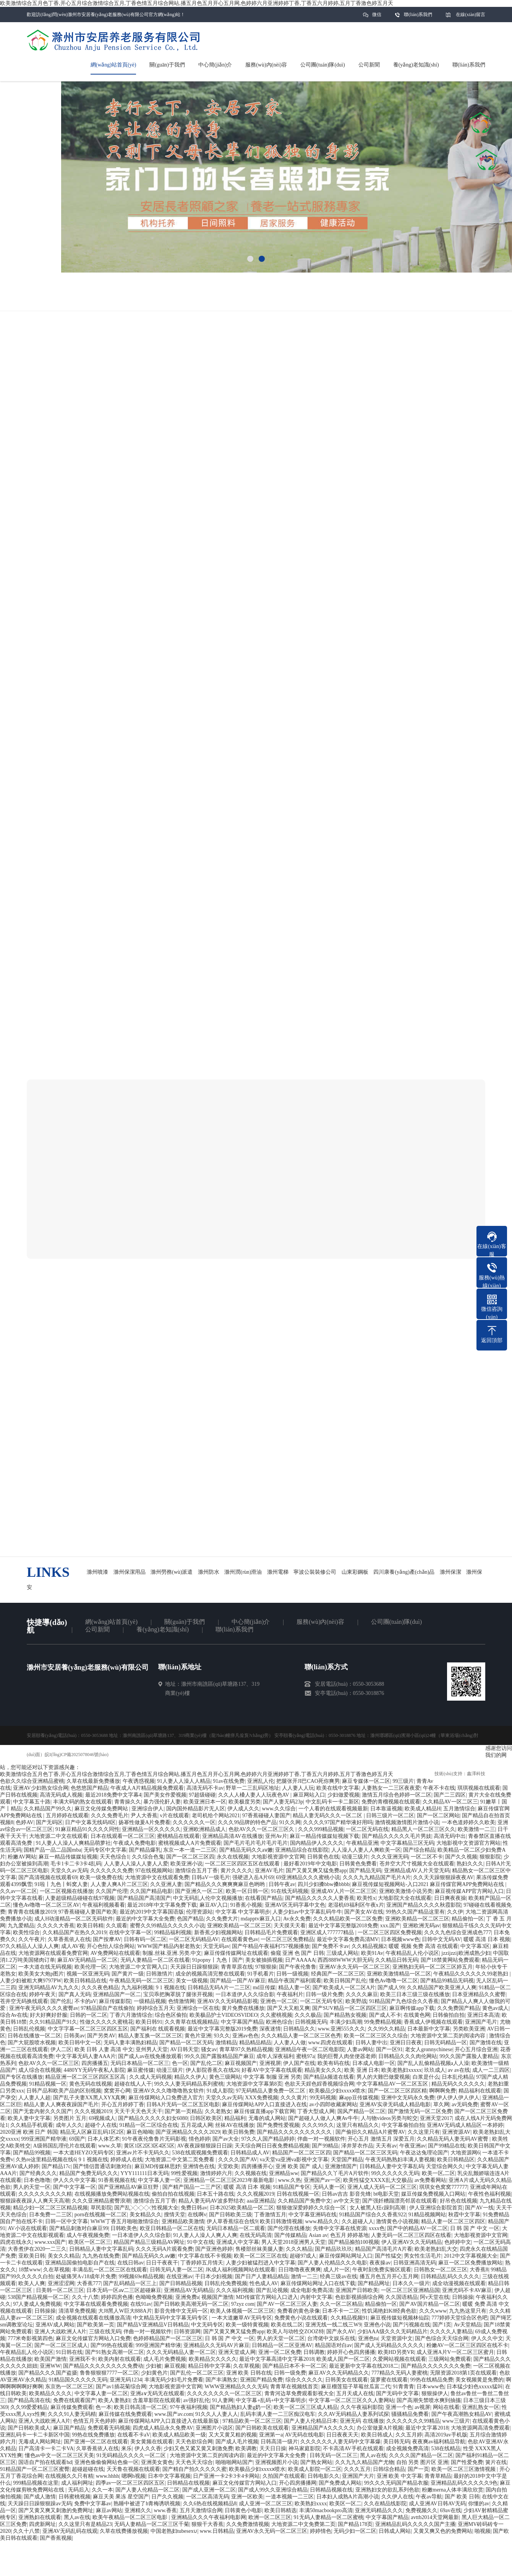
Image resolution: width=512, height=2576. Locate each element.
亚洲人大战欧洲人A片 (60, 2331)
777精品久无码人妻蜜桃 (399, 2373)
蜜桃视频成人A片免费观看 (189, 1843)
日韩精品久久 (299, 2029)
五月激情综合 (459, 1808)
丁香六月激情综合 (131, 2015)
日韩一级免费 (290, 2373)
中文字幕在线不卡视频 (205, 2256)
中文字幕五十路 (31, 1802)
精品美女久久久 (323, 2070)
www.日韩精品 (217, 2531)
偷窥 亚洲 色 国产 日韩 (297, 1953)
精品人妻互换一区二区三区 (150, 2036)
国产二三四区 (450, 1795)
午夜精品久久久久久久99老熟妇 (471, 1974)
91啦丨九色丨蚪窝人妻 (61, 1884)
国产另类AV (101, 2036)
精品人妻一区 (294, 1987)
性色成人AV (264, 2283)
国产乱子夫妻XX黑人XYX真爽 (89, 2097)
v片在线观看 (174, 1815)
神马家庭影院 (304, 2448)
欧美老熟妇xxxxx (401, 2070)
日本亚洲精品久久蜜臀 (479, 1994)
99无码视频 (322, 2097)
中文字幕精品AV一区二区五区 (392, 2084)
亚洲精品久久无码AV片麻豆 (216, 2345)
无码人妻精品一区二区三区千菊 (151, 2524)
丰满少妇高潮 (346, 2022)
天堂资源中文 (397, 2338)
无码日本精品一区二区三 (139, 2063)
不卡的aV (86, 2001)
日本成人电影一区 (373, 2063)
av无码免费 (465, 2104)
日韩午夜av (282, 1884)
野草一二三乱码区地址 (252, 1788)
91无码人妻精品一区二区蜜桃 (328, 2517)
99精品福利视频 (172, 1932)
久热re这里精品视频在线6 (46, 2159)
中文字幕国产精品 (242, 2022)
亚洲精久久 (138, 2510)
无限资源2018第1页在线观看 (463, 2373)
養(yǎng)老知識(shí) (162, 1629)
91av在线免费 (229, 1781)
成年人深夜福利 (275, 2056)
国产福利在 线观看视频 (157, 2029)
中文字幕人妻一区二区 (101, 2393)
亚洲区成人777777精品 (327, 1932)
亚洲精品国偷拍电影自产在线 (80, 2263)
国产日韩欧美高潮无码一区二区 (191, 2304)
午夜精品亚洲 (362, 1843)
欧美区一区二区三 (89, 2242)
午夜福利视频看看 (103, 1905)
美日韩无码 (396, 2442)
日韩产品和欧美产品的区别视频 (63, 2091)
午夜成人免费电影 (134, 1843)
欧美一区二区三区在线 (260, 2256)
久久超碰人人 (358, 2221)
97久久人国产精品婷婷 (268, 2139)
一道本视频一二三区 (290, 2497)
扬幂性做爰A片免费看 (144, 1822)
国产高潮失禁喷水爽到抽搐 (429, 2400)
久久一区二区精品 (341, 2304)
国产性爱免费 (467, 2462)
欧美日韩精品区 (456, 2159)
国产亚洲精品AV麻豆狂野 (129, 2187)
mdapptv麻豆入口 (261, 1919)
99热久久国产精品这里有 (415, 1912)
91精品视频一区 (47, 2084)
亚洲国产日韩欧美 (356, 2290)
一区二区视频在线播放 (66, 1891)
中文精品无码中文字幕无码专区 (171, 2318)
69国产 (77, 2139)
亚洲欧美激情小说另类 (406, 1891)
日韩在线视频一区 (298, 2194)
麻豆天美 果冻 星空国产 (121, 2497)
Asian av (318, 2235)
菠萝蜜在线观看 (389, 2380)
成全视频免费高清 (407, 2448)
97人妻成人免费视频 (37, 2304)
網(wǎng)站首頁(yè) (111, 1621)
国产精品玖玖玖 (333, 2249)
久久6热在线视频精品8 (210, 2503)
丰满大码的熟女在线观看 (82, 1802)
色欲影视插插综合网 (359, 2297)
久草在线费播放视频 (124, 2531)
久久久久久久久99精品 (413, 2421)
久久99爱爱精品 (29, 2407)
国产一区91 (389, 2049)
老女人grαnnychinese (428, 2049)
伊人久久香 (147, 2448)
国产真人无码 (74, 1994)
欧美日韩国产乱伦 (345, 1981)
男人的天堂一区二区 (281, 2338)
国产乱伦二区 (206, 2063)
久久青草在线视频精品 (191, 2022)
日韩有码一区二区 (145, 1939)
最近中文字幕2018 (426, 2428)
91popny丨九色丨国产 (217, 1960)
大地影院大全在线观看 (404, 1898)
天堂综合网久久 (444, 2166)
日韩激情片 (159, 1974)
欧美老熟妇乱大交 (436, 2249)
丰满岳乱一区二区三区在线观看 (109, 2269)
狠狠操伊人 (434, 2393)
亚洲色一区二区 (279, 2001)
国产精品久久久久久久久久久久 (295, 2132)
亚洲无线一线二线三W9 (333, 2325)
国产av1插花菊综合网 (121, 2386)
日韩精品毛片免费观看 (271, 1932)
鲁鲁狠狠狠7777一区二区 (109, 2373)
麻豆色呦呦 (139, 2132)
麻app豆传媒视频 (359, 2097)
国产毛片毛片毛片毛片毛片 (256, 1843)
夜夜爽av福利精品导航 (438, 2442)
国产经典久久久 (38, 2173)
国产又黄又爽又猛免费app (316, 1870)
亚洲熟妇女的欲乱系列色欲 (387, 2490)
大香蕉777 (89, 2283)
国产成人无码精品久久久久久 (389, 2345)
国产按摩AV (107, 1939)
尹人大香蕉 (144, 1815)
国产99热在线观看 (112, 2345)
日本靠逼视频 (386, 1808)
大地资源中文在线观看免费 (157, 1877)
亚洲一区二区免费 (279, 2352)
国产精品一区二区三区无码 (365, 2153)
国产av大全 (225, 2139)
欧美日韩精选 (280, 2510)
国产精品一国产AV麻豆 (237, 1981)
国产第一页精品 (183, 2111)
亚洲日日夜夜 (406, 2042)
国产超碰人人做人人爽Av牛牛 (323, 2118)
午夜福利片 (290, 1994)
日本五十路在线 (215, 2194)
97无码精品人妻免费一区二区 (271, 2091)
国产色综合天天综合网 (441, 2338)
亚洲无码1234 (126, 2380)
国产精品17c (56, 2166)
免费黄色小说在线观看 (301, 2318)
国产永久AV (340, 2331)
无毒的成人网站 (267, 2118)
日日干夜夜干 (162, 2263)
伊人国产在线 (299, 2063)
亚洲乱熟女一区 (480, 2407)
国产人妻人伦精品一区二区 (147, 2490)
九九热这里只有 (467, 2311)
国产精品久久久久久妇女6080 (153, 2118)
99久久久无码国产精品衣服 (396, 2483)
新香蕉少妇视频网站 (218, 1932)
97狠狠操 (266, 1967)
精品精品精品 (255, 2042)
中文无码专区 (207, 2325)
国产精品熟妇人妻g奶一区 (240, 2407)
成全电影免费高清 (311, 2290)
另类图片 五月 (70, 2118)
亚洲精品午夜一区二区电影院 (310, 2049)
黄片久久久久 (236, 1870)
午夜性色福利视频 (489, 2194)
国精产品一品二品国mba (52, 1850)
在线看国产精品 (263, 1898)
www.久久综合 (279, 1808)
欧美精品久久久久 (50, 2393)
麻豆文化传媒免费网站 (102, 1808)
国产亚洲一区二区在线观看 (96, 2442)
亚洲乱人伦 (260, 1781)
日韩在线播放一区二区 (34, 2036)
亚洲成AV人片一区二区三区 (343, 1891)
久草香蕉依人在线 (69, 1939)
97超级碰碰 (202, 1795)
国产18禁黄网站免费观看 (450, 1960)
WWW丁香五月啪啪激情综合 (125, 2221)
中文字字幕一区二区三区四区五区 (88, 2029)
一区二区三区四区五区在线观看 (243, 1864)
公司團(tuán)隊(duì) (396, 1621)
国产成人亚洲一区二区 (209, 2490)
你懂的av (478, 2503)
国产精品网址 (374, 2283)
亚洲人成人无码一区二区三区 (382, 2187)
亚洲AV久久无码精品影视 (227, 2001)
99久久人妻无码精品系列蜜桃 (189, 2084)
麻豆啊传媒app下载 (411, 2008)
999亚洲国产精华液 (43, 2139)
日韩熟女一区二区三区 (440, 2269)
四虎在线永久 (16, 2242)
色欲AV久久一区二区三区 (48, 2063)
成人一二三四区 (491, 2070)
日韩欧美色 (123, 2228)
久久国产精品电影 (151, 1891)
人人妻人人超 (34, 2097)
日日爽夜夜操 (450, 1898)
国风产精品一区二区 (361, 2111)
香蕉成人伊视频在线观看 (433, 2022)
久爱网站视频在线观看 (399, 2359)
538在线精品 (445, 2448)
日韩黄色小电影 (243, 2510)
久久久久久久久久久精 (45, 2194)
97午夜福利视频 (188, 2407)
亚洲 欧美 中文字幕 (399, 2476)
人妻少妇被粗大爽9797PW (31, 1981)
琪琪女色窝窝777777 (443, 2187)
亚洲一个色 (399, 2407)
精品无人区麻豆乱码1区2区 (92, 2132)
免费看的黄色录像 (298, 2311)
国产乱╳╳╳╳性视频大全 (146, 2208)
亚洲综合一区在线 (198, 2008)
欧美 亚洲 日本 (361, 2070)
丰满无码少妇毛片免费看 (173, 2380)
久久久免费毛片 (109, 1815)
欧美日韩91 (149, 2022)
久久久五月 (357, 2469)
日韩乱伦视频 (29, 2029)
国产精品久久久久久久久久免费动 (103, 2366)
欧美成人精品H (423, 1808)
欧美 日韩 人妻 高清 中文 (104, 2049)
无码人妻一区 (329, 2187)
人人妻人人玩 (298, 1788)
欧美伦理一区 (91, 1967)
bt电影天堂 (386, 2194)
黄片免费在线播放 (243, 2008)
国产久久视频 (461, 1857)
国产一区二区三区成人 (61, 2345)
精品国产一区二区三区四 (301, 2153)
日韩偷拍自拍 (449, 2015)
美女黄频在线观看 (151, 2442)
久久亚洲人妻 (166, 1884)
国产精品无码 (365, 1870)
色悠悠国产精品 (89, 1788)
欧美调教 (246, 2448)
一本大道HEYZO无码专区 (83, 2153)
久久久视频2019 (93, 2111)
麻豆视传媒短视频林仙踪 (399, 2318)
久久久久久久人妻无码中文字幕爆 (340, 2442)
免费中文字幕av (92, 2503)
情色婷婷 (199, 2139)
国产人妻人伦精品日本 (310, 2421)
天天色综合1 (114, 1857)
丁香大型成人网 (316, 2111)
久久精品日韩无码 (396, 1960)
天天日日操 (272, 2448)
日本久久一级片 (411, 2283)
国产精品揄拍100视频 (353, 2242)
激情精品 (226, 2042)
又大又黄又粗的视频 (233, 2435)
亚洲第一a (271, 2435)
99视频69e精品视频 (141, 2276)
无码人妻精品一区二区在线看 (155, 1960)
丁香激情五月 (270, 2214)
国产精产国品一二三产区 (191, 2187)
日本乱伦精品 (458, 2077)
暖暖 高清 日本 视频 (486, 1939)
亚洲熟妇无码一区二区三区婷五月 (432, 1967)
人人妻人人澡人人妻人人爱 (136, 1864)
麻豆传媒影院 (115, 2001)
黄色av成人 (495, 2008)
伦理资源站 (199, 1912)
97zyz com (242, 2304)
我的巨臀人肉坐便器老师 (346, 2056)
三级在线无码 (105, 2331)
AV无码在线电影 (304, 2435)
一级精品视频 (150, 2001)
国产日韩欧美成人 (29, 2428)
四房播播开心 (257, 2166)
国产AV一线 (479, 2208)
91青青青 (403, 2386)
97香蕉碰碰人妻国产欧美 (87, 1912)
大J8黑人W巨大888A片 (125, 2311)
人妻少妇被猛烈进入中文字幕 (260, 2263)
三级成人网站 (342, 1953)
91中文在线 (200, 2242)
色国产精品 (190, 1919)
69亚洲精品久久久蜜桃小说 (308, 1877)
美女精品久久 (146, 2214)
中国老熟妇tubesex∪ (174, 2531)
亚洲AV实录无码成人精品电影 (395, 2104)
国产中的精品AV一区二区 (417, 2228)
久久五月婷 (408, 2435)
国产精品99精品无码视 (447, 1981)
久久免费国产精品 (458, 2008)
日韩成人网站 (395, 2531)
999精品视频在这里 (35, 2483)
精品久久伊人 (190, 2077)
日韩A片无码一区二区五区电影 (183, 2104)
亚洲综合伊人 (147, 1808)
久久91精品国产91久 (53, 2022)
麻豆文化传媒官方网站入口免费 (93, 2338)
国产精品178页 (355, 2524)
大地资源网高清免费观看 (480, 2428)
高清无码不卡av (205, 1788)
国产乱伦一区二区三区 (197, 2373)
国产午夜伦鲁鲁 (297, 1967)
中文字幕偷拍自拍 (403, 2125)
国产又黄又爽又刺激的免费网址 (55, 2510)
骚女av (209, 2049)
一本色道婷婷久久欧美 (468, 1822)
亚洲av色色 (245, 2036)
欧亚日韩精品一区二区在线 (172, 2228)
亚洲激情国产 (341, 2166)
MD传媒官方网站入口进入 (267, 2297)
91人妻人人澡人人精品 (184, 1781)
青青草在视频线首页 (294, 2386)
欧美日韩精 (90, 1925)
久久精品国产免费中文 (304, 2201)
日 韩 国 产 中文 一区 (475, 2228)
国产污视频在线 (411, 2325)
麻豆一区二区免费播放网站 (470, 2263)
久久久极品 (308, 2015)
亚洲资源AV (456, 2132)
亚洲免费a (187, 2297)
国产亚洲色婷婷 (214, 2249)
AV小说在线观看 (27, 2228)
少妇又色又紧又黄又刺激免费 (198, 2448)
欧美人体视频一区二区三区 (242, 2311)
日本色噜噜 (37, 2180)
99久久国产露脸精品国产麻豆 (219, 2056)
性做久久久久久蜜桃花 (106, 2022)
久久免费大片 (222, 1919)
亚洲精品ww (283, 2173)
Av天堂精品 (467, 2325)
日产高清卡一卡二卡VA (45, 2448)
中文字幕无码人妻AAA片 (85, 2056)
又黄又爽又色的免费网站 (442, 2531)
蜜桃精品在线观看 (178, 1836)
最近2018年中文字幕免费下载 (162, 1905)
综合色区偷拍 (171, 2015)
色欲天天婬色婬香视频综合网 (319, 2084)
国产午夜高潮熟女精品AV (461, 2414)
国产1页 (442, 2325)
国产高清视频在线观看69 (47, 1877)
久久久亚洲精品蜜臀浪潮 (101, 2201)
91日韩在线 (69, 2352)
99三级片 (403, 1781)
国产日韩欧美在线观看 (262, 2428)
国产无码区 (49, 1822)
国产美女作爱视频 (165, 1795)
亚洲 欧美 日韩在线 (249, 2373)
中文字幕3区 (475, 1946)
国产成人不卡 (385, 2015)
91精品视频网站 (427, 2214)
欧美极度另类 (244, 1802)
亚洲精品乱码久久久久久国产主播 (415, 2524)
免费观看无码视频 (108, 2428)
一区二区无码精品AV (194, 1939)
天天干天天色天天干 (138, 2111)
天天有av (386, 2146)
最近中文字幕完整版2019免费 (222, 2029)
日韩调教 (314, 2352)
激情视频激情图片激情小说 (407, 1822)
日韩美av (74, 2036)
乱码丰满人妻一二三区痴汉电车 (277, 2414)
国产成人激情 (40, 2497)
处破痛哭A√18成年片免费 (86, 2276)
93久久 (222, 2036)
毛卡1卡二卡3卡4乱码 (75, 1864)
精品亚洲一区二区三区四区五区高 (86, 2077)
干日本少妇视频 (213, 2276)
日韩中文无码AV (441, 1939)
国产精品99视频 (31, 2153)
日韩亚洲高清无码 (414, 2263)
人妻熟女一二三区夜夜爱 (390, 1788)
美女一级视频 (192, 1981)
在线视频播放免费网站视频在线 (112, 2194)
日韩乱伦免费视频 (225, 2283)
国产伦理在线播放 (288, 2228)
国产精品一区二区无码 (186, 2042)
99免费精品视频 (383, 2022)
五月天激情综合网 (201, 2510)
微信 (376, 17)
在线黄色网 (416, 2015)
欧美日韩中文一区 (79, 2042)
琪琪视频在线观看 (478, 1788)
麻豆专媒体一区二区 (366, 1781)
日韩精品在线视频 (188, 2483)
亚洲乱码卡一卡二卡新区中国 (35, 2435)
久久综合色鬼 (148, 1857)
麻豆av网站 (109, 2510)
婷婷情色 (320, 2531)
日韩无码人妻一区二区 (176, 2269)
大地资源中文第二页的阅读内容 (448, 2036)
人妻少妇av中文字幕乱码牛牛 (307, 1912)
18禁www (29, 2269)
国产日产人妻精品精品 (261, 2276)
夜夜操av (379, 2263)
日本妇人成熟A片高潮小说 (347, 2497)
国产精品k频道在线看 (328, 2077)
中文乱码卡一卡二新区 (332, 1802)
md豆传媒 (264, 1987)
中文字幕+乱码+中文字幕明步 (271, 2400)
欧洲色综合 (279, 2022)
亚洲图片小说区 (214, 2428)
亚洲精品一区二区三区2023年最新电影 (229, 2180)
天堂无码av (216, 1946)
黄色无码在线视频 (90, 2084)
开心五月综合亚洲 (476, 2049)
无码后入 (78, 2490)
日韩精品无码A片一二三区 (219, 1987)
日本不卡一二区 (341, 2311)
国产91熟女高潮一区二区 (114, 2352)
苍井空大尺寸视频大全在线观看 (416, 1864)
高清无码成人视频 (61, 1795)
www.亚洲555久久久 (341, 2029)
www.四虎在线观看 (330, 2042)
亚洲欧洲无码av (421, 1925)
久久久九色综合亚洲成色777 (457, 1932)
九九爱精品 (21, 1925)
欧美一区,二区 (438, 2173)
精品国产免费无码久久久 (88, 2173)
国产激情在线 (486, 2042)
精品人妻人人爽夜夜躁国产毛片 (61, 2104)
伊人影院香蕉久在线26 (212, 2070)
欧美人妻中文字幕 (29, 2118)
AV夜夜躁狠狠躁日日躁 (204, 2146)
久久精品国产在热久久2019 (74, 1932)
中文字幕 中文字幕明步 (243, 1912)
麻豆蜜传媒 (140, 2070)
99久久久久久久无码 (395, 2173)
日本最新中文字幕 (428, 2029)
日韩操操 (462, 2297)
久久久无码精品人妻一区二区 (181, 2352)
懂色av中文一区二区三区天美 (59, 2455)
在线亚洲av (179, 2276)
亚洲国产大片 (358, 2476)
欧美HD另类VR (396, 2352)
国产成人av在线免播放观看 (150, 2056)
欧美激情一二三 (476, 1829)
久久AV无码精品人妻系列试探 (353, 2414)
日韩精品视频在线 (331, 2490)
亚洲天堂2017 (436, 2118)
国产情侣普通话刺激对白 (102, 2166)
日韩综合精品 (389, 2469)
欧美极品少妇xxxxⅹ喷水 (337, 2091)
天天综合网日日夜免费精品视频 (272, 2146)
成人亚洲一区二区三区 (265, 2503)
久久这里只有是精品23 (85, 2524)
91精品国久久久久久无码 (78, 2380)
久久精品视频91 (349, 2318)
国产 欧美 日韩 (462, 2497)
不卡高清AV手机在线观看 (353, 2448)
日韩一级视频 (292, 1974)
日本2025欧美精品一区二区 (242, 2208)
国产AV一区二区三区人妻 (287, 2304)
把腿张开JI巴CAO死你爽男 (308, 1781)
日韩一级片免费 (324, 1994)
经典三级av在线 (338, 2276)
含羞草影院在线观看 (157, 2400)
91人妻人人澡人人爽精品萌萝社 (73, 1843)
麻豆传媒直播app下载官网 (264, 2111)
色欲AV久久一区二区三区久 (262, 1829)
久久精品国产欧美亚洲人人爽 (441, 1987)
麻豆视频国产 (241, 2063)
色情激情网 (181, 2001)
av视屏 (422, 2407)
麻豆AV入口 (213, 1905)
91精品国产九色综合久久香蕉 (404, 2001)
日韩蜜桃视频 (74, 2497)
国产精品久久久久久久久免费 (435, 2366)
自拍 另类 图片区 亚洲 (422, 2462)
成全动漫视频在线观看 (459, 2283)
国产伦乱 (61, 2001)
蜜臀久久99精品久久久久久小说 (167, 1925)
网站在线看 (446, 2407)
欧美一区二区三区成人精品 (306, 2407)
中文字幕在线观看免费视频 (96, 2304)
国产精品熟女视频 (345, 2015)
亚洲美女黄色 (157, 2462)
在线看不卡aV (133, 2435)
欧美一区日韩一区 (247, 1891)
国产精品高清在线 (29, 2400)
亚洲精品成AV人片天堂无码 (417, 1870)
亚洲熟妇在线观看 (39, 2517)
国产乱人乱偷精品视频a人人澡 (433, 2063)
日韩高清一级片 (279, 2442)
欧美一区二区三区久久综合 (376, 2036)
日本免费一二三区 (50, 2214)
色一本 (104, 2407)
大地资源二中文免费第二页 (303, 2524)
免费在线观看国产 (74, 2400)
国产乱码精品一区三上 (130, 2283)
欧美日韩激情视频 (281, 2221)
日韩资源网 (187, 2331)
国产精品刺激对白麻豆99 (78, 2228)
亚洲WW (50, 2366)
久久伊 (455, 1912)
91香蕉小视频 (246, 1905)
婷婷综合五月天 (155, 2008)
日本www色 (430, 2386)
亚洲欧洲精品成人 (204, 1829)
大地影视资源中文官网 (278, 1857)
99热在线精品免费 (431, 2380)
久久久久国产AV (237, 2159)
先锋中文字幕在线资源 (339, 2228)
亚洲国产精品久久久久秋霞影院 (423, 1905)
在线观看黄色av (239, 1939)
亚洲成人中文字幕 (237, 2242)
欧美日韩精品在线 (85, 1981)
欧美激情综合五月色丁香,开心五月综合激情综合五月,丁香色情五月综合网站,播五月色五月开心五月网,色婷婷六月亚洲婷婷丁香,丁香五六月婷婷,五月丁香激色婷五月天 (196, 3)
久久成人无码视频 (150, 2077)
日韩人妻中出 (371, 2042)
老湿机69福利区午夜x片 (356, 1905)
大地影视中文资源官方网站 (468, 1843)
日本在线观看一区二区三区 (123, 1836)
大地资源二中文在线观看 (58, 1836)
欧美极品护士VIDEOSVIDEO (224, 2015)
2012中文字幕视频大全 (470, 2256)
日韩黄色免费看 (358, 1864)
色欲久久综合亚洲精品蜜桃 (32, 1781)
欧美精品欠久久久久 (213, 2359)
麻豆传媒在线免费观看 (125, 2414)
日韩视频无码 (311, 2022)
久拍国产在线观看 (283, 2476)
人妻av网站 (360, 2049)
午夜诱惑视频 (139, 1781)
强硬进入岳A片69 (253, 1877)
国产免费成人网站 (340, 2483)
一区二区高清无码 (207, 2497)
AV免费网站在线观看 (115, 1953)
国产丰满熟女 (222, 2380)
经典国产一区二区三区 (338, 1974)
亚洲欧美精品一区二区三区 (417, 1919)
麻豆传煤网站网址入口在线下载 (317, 2283)
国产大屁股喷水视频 (32, 2042)
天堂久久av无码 (68, 1870)
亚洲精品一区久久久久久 (151, 1829)
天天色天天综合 (194, 2462)
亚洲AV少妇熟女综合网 (40, 1788)
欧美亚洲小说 (186, 1864)
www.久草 (110, 2146)
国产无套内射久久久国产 (42, 2111)
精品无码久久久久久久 (458, 2084)
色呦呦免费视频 (154, 2297)
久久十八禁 (85, 2297)
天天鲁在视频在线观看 (133, 2469)
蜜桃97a (305, 2056)
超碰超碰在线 (88, 2469)
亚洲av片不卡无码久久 (142, 2153)
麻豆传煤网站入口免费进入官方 (165, 2097)
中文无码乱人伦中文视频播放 (208, 1898)
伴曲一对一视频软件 (321, 2139)
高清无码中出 (450, 1836)
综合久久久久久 (304, 2380)
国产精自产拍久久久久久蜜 (194, 2469)
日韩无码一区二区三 (333, 2455)
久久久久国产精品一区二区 (421, 2455)
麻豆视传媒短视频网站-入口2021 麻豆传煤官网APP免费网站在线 (428, 1884)
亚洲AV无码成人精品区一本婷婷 (465, 2125)
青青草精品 (438, 2476)
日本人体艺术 (103, 2139)
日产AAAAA (300, 1960)
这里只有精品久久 (357, 2125)
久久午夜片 (31, 1939)
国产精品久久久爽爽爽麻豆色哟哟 (225, 1884)
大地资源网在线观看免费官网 (53, 1953)
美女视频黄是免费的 (479, 2380)
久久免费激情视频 (247, 2524)
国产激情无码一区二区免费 (420, 2111)
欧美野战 (356, 2001)
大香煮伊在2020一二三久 (37, 2249)
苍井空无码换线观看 (24, 2001)
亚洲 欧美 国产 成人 (298, 2166)
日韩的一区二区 (88, 2015)
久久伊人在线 (397, 2497)
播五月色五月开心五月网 (389, 2276)
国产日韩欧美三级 (230, 2214)
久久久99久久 (318, 2125)
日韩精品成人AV (249, 2153)
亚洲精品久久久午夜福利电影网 (208, 2517)
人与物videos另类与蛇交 (389, 2118)
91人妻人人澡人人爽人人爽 (205, 2235)
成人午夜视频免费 (87, 2235)
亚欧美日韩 (31, 2256)
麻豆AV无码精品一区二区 (87, 1960)
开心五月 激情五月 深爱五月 (381, 2139)
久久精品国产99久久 (48, 1808)
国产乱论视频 (272, 2290)
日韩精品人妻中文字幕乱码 (392, 2166)
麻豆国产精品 (69, 2428)
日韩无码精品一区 (445, 2042)
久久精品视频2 (369, 1946)
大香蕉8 (479, 2269)
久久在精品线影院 (385, 2503)
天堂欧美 (228, 2166)
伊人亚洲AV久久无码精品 (411, 2242)
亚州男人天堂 (152, 2049)
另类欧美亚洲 (469, 2029)
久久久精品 (299, 2249)
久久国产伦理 (112, 1891)
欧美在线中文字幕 (337, 1788)
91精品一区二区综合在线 (148, 2125)
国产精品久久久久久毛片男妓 (396, 1836)
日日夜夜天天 (342, 2435)
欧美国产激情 (50, 2359)
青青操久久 (127, 1802)
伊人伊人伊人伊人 (458, 2097)
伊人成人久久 (243, 1808)
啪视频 (483, 2531)
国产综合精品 (419, 1850)
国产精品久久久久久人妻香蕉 (320, 1898)
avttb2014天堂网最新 (435, 2517)
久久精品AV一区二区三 (450, 1802)
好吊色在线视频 (458, 2201)
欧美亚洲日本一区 (204, 1802)
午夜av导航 (429, 2497)
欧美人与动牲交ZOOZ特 (295, 2331)
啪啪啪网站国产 (234, 2462)
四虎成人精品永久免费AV (163, 2428)
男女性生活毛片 (422, 2256)
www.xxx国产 (50, 2242)
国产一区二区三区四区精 (397, 2091)
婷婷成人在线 (126, 2159)
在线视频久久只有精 (69, 2476)
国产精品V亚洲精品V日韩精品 (153, 2325)
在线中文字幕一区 (130, 1932)
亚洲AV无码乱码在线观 (69, 2531)
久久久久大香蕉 (56, 1925)
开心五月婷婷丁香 (122, 2104)
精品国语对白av (333, 2345)
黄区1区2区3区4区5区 (149, 2146)
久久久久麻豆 (362, 1994)
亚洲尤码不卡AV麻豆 (467, 2290)
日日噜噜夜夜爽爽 (299, 2269)
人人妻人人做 (290, 2042)
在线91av (140, 2304)
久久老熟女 (218, 2111)
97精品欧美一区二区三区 (252, 2421)
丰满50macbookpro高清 (326, 2510)
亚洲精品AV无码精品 (189, 2290)
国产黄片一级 (128, 1974)
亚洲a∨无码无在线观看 (157, 2393)
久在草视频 (56, 2269)
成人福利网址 (77, 2483)
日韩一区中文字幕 (66, 2221)
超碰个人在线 (101, 2125)
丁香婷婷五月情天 (201, 2263)
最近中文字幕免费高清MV (348, 1939)
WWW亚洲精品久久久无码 (236, 2386)
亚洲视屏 (270, 2063)
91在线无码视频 (289, 1891)
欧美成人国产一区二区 (343, 2359)
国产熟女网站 (316, 2462)
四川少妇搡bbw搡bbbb (324, 1884)
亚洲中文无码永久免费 (407, 2097)
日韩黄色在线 (323, 1857)
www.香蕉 (165, 2510)
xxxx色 (377, 2228)
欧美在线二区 (287, 2325)
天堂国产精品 (347, 2159)
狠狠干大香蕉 (207, 2524)
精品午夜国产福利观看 (294, 1981)
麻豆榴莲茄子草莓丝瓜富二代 (355, 2386)
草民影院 (101, 2208)
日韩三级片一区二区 (390, 1815)
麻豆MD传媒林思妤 (157, 2166)
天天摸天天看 (290, 1925)
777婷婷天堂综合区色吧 (459, 2318)
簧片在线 (496, 2462)
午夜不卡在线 (439, 1788)
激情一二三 (304, 2276)
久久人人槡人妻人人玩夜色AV (254, 1795)
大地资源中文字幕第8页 (254, 2084)
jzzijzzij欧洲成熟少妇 (465, 1953)
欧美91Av (372, 1953)
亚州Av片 (276, 1836)
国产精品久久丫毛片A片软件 (335, 2173)
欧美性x (366, 1898)
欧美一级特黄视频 (247, 2325)
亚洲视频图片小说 (276, 2462)
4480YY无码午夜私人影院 (94, 2070)
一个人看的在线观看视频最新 (333, 1808)
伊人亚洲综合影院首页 (436, 2208)
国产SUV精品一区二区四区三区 (349, 2008)
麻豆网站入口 (309, 1795)
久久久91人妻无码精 (72, 2414)
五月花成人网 (197, 2125)
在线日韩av (130, 2263)
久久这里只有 (424, 2132)
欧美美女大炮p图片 (41, 1974)
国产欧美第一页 (95, 2325)
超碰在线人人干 (133, 2084)
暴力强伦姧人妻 (162, 1802)
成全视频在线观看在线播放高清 (93, 2318)
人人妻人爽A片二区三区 (119, 1884)
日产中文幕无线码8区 (90, 1822)
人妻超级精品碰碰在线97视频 (80, 1898)
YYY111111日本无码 (144, 2173)
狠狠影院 (490, 1857)
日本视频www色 (400, 1939)
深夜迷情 (270, 2029)
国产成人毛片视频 (236, 2442)
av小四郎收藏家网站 (333, 2104)
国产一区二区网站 (438, 1815)
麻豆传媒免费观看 (71, 2407)
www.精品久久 (322, 2221)
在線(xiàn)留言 (470, 14)
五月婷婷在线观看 (67, 1815)
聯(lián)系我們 (418, 14)
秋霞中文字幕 (464, 2214)
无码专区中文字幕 (105, 1850)
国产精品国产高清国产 (144, 1898)
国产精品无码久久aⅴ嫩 (246, 1850)
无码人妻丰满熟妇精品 (130, 2042)
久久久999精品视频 (320, 1829)
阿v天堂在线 (434, 2297)
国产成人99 (391, 1987)
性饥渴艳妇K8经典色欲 (389, 2311)
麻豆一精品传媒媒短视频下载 (324, 1836)
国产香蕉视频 (56, 2538)
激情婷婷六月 (216, 2173)
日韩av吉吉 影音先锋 (346, 2194)
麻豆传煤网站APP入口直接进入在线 (264, 2104)
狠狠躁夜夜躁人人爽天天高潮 (35, 2201)
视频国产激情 (217, 2297)
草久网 (441, 2104)
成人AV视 (72, 1946)
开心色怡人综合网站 (111, 1946)
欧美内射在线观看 (119, 2359)
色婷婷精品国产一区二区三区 (168, 2338)
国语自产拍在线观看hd (45, 2462)
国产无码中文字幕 (397, 2393)
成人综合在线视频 (39, 2070)
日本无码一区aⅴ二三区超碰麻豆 (123, 2290)
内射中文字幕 (316, 2297)
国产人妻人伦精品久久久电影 (332, 2263)
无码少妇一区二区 (355, 2531)
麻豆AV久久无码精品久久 (338, 2373)
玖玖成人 (435, 2070)
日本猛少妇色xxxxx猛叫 (475, 2386)
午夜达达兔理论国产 (424, 2153)
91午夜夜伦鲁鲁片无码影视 (154, 2139)
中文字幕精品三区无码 (407, 1843)
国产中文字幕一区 (74, 2187)
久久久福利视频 (234, 2290)
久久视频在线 (251, 2173)
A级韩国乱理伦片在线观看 (64, 2146)
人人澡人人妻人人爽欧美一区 (366, 1850)
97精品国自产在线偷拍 (107, 2008)
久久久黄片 (293, 2097)
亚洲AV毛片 (269, 1870)
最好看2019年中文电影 (310, 1864)
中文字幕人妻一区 (159, 2180)
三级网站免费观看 (449, 2359)
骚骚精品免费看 (410, 2414)
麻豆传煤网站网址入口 (346, 2256)
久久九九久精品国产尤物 (364, 2462)
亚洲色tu (368, 2338)
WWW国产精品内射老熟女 (169, 1946)
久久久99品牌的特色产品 (247, 1822)
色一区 (180, 2063)
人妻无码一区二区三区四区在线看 (411, 2235)
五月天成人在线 (355, 2393)
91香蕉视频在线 (117, 2180)
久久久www (433, 2311)
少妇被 (154, 2366)
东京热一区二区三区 (69, 2386)
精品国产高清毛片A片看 (383, 2249)
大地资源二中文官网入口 (138, 1967)
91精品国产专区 (291, 2187)
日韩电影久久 (324, 2476)
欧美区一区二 (345, 2503)
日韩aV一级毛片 (210, 1877)
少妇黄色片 (154, 2373)
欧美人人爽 (31, 2283)
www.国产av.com (173, 2414)
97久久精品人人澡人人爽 (29, 1946)
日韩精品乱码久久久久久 (450, 2276)
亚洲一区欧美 (247, 2497)
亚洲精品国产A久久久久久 (323, 2428)
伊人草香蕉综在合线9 (232, 2221)
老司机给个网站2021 (216, 1815)
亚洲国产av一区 (322, 2180)
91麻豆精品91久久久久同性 (87, 1829)
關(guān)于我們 (184, 1621)
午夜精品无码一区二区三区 (141, 1981)
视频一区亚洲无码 (87, 1974)
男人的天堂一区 (31, 2187)
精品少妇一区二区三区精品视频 (50, 2208)
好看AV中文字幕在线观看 (271, 2070)
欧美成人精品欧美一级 (179, 2435)
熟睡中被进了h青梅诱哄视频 (146, 2503)
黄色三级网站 (225, 2077)
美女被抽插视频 (264, 1960)
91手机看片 (260, 1974)
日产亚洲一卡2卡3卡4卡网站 (226, 2476)
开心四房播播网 (297, 2483)
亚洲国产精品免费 (261, 2380)
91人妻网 (222, 2400)
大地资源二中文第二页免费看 (180, 2159)
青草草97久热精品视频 (246, 2049)
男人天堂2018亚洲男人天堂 (293, 2242)
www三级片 (456, 2421)
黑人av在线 (373, 2455)
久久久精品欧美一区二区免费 (347, 1919)
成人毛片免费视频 (164, 2359)
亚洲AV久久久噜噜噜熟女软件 (168, 2091)
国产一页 (418, 2469)
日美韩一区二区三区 (60, 2290)
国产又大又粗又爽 (288, 2008)
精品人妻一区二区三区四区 (453, 2221)
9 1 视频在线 (170, 1987)
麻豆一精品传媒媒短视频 (68, 1857)
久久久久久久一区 (194, 1822)
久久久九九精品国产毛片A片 (377, 1877)
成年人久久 (69, 2125)
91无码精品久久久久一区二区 (131, 2455)
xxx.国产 (390, 1925)
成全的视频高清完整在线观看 (210, 1974)
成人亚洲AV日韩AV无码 (437, 2503)
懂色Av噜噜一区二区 (393, 1981)
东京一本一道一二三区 (190, 1850)
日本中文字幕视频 (169, 2476)
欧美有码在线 (334, 2063)
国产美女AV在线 (363, 1912)
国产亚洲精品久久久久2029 (188, 2132)
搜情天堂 (174, 2214)
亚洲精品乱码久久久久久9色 (464, 2483)
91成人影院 (220, 2091)
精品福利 (235, 2118)
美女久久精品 (64, 2256)
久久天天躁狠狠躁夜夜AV (443, 1877)
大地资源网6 (465, 2153)
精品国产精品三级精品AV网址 (149, 2242)
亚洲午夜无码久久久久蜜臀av (43, 2008)
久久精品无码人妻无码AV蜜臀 (453, 2139)
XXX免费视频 (261, 2097)
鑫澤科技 (476, 1773)
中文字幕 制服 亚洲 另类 (272, 2077)
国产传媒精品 (290, 2235)
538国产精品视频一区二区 (38, 2297)
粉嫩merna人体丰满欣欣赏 (452, 2490)
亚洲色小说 (377, 2325)
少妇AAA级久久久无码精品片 (392, 2331)
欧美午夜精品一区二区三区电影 (130, 2517)
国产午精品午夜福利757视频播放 (270, 1946)
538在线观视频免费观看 (200, 2153)
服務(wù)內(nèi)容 (320, 1621)
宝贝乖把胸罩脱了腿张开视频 (178, 1994)
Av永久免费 (297, 1919)
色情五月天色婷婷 (94, 2421)
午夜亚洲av (412, 2146)
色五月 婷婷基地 (349, 2235)
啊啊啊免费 (442, 2091)
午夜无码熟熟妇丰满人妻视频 (400, 2159)
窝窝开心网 (117, 2091)
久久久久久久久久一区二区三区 (224, 2393)
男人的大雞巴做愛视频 (383, 2077)
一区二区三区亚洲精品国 (410, 2290)
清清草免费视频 (77, 2311)
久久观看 (116, 1925)
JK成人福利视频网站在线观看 (241, 2269)
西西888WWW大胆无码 (345, 1960)
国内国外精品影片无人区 (195, 1808)
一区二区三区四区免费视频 (390, 1932)
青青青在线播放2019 (32, 1912)
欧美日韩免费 (238, 2132)
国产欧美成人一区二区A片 (344, 1987)
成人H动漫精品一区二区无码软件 (73, 1919)
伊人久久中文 (487, 2338)
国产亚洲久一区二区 (199, 1891)
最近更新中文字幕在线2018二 (364, 2366)
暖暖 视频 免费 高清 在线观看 (423, 1946)
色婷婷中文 (457, 2242)
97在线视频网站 (154, 1870)
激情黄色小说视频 (397, 2221)
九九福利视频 (137, 1987)
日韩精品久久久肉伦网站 (407, 2056)
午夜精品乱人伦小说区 (412, 1953)
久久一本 (102, 2490)
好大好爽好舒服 (48, 2015)
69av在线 (450, 2510)
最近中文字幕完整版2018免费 (343, 1925)
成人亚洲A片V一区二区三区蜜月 (455, 2352)
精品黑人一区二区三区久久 (423, 1829)
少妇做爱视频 (343, 1795)
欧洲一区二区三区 (269, 2517)
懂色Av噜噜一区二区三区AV (46, 1905)
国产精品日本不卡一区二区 (294, 2366)
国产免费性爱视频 (278, 2125)
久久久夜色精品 (100, 1987)
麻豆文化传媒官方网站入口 (244, 2483)
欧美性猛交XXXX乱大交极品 (377, 2180)
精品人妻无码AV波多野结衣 (211, 2201)
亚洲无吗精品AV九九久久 (48, 1987)
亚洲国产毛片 (481, 2022)
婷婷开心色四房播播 (351, 2352)
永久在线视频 (233, 1857)
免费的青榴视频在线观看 (390, 1802)
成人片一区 (336, 2269)
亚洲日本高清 (483, 2015)
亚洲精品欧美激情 (183, 2221)
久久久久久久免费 (111, 1870)
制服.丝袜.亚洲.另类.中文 (172, 1953)
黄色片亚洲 (198, 2036)
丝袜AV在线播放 (234, 2125)
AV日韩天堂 (184, 2049)
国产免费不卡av (330, 1946)
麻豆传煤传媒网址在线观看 (236, 1953)
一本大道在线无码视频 (45, 1967)
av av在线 (459, 2070)
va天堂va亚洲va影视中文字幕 (294, 2159)
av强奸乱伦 (196, 2400)
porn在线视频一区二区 (101, 2214)
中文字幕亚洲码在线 (312, 2214)
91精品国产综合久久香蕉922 (372, 2214)
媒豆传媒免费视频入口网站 (433, 2194)
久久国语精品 (402, 2297)
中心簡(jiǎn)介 (251, 1621)
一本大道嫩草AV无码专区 (242, 2318)
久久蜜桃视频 (276, 2015)
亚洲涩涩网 (61, 2283)
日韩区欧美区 (206, 2118)
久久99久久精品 (386, 2029)
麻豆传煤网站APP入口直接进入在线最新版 (169, 2421)
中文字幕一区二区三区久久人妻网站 (351, 2400)
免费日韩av (194, 2208)
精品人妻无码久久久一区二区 (328, 1815)
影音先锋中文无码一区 (181, 2311)
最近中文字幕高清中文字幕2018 (276, 2359)
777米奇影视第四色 (30, 2338)
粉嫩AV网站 (22, 1857)
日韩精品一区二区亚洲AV (282, 2345)
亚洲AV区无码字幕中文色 (295, 1905)
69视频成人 (102, 2118)
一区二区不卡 (427, 1857)
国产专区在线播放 (21, 2077)
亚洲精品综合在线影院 (302, 1850)
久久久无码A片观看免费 (164, 2249)
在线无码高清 (256, 2235)
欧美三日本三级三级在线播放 (415, 1994)
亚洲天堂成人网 (237, 2352)
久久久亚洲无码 (389, 1857)
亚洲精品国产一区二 (117, 1994)
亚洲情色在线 (199, 2166)
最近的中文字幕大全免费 (145, 1919)
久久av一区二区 (18, 1891)
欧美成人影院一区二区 (315, 2469)
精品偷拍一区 (468, 1919)
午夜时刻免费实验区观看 (381, 2269)
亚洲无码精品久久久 (379, 2510)
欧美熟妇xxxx (311, 2503)
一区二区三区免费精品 (287, 1939)
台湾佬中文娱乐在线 (331, 2338)
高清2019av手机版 (446, 2435)
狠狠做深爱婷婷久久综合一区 (311, 2208)
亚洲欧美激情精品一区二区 (399, 1974)
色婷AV (24, 1822)
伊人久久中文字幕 (74, 2180)
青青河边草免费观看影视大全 (299, 2393)
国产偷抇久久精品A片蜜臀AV (370, 2132)
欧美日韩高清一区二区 (140, 2407)
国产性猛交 (388, 2256)
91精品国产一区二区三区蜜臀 (35, 2469)
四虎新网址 (42, 2524)
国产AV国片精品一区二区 (429, 2304)
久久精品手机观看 (31, 2125)
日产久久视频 (167, 2497)
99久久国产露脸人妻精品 (468, 2056)
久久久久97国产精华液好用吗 (338, 1822)
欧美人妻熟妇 (114, 2400)
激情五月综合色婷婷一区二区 (396, 1795)
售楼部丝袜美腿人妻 (259, 2249)
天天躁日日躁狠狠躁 (194, 1967)
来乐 (126, 2448)
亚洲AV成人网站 (55, 2325)
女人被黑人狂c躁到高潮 (378, 2208)
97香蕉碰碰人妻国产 (266, 1815)
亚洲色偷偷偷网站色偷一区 (107, 2462)
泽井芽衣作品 (357, 2146)
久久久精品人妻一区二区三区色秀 (301, 2036)
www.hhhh (107, 2476)
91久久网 (290, 1822)
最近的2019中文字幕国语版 (152, 1912)
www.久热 (289, 2180)
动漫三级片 (355, 1857)
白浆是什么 (426, 2077)
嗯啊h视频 (134, 2476)
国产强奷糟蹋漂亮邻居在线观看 (399, 2201)
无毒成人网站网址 (39, 2442)
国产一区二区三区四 (190, 1857)
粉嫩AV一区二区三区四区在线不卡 (467, 2345)
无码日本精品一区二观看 (235, 2228)
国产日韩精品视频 (180, 2283)
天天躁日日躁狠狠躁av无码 (39, 2503)
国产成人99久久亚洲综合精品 (273, 2490)
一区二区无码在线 (367, 1829)
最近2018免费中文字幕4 (113, 1795)
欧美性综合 (26, 1932)
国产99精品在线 (446, 2146)
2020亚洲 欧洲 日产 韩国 (29, 2132)
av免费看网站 (430, 2180)
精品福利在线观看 (480, 2091)
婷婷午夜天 (42, 1994)
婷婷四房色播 (117, 2297)
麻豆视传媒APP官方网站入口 (469, 1891)
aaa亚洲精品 (261, 2201)
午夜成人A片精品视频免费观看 (147, 1788)
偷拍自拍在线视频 (173, 2194)
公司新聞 (97, 1629)
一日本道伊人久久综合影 (244, 1994)
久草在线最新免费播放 (93, 1781)
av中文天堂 (347, 2201)
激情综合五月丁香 (196, 1870)
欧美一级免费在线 (101, 1877)
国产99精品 (325, 2146)
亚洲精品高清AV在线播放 (232, 1836)
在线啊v (197, 2214)
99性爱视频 (184, 2173)
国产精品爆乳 (145, 1850)
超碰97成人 (303, 2256)
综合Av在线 (14, 2015)
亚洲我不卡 (82, 2359)
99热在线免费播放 (93, 2435)
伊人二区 (61, 2049)
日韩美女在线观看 (346, 2380)
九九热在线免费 (101, 2256)
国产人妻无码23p (283, 1802)
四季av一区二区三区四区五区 (130, 2483)
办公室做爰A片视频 (379, 2428)
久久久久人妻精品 (451, 2331)
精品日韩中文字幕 (209, 2366)
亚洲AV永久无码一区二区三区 (354, 1967)
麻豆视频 (175, 2366)
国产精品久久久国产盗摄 (47, 2373)
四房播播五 (94, 2063)
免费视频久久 (421, 2510)
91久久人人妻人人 (216, 2414)
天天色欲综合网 (194, 2442)
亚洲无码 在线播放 (362, 2421)
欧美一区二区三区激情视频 (464, 2469)
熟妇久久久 (470, 1864)
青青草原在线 (237, 1967)
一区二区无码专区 (321, 2001)
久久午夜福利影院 (361, 2407)
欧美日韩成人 (377, 2435)
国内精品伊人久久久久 (316, 1843)
